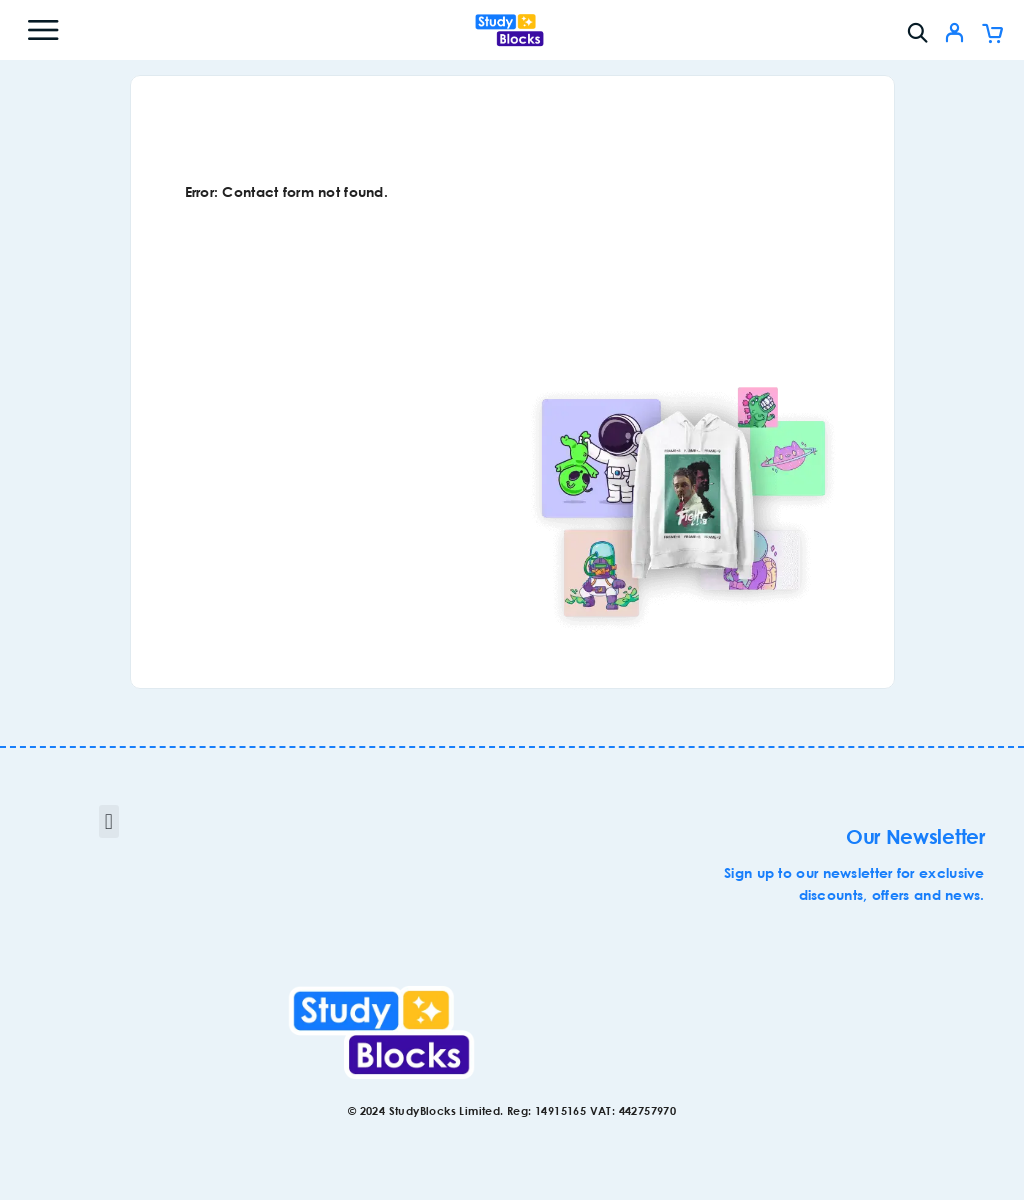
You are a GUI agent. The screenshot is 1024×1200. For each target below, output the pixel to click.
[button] (108, 821)
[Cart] (992, 35)
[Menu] (43, 30)
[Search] (917, 32)
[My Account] (954, 35)
